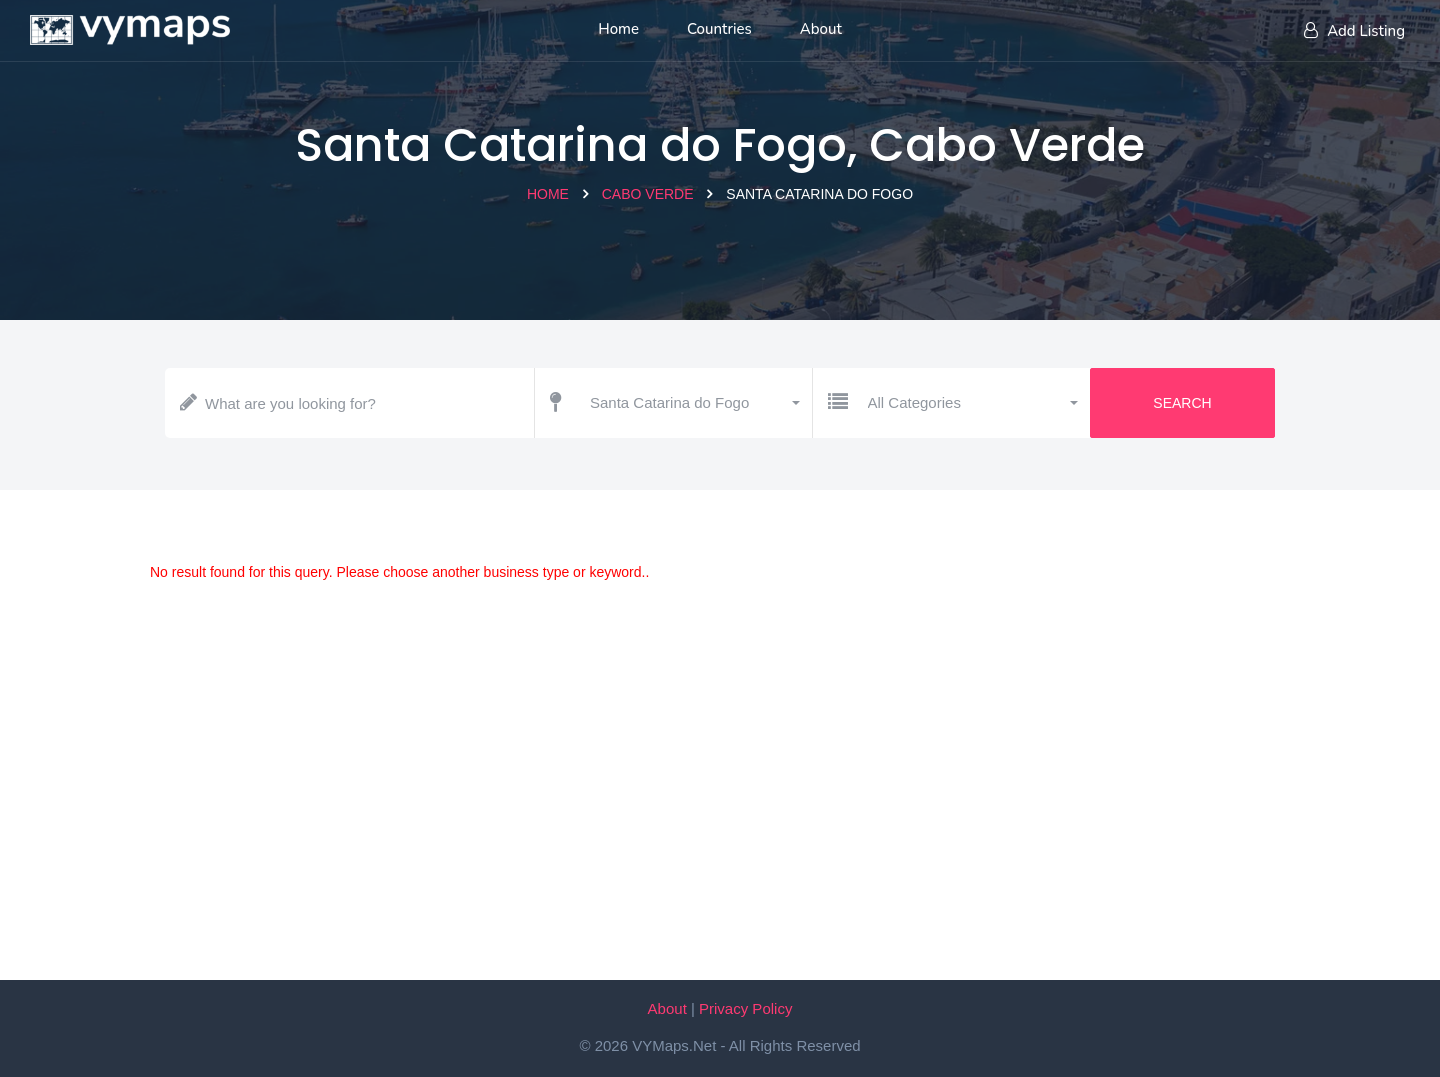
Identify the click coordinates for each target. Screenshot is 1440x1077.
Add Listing (1354, 31)
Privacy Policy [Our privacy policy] (745, 1008)
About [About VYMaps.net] (667, 1008)
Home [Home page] (618, 29)
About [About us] (821, 29)
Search (1182, 403)
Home (548, 194)
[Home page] (130, 25)
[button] (693, 403)
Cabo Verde (648, 194)
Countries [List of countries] (719, 29)
